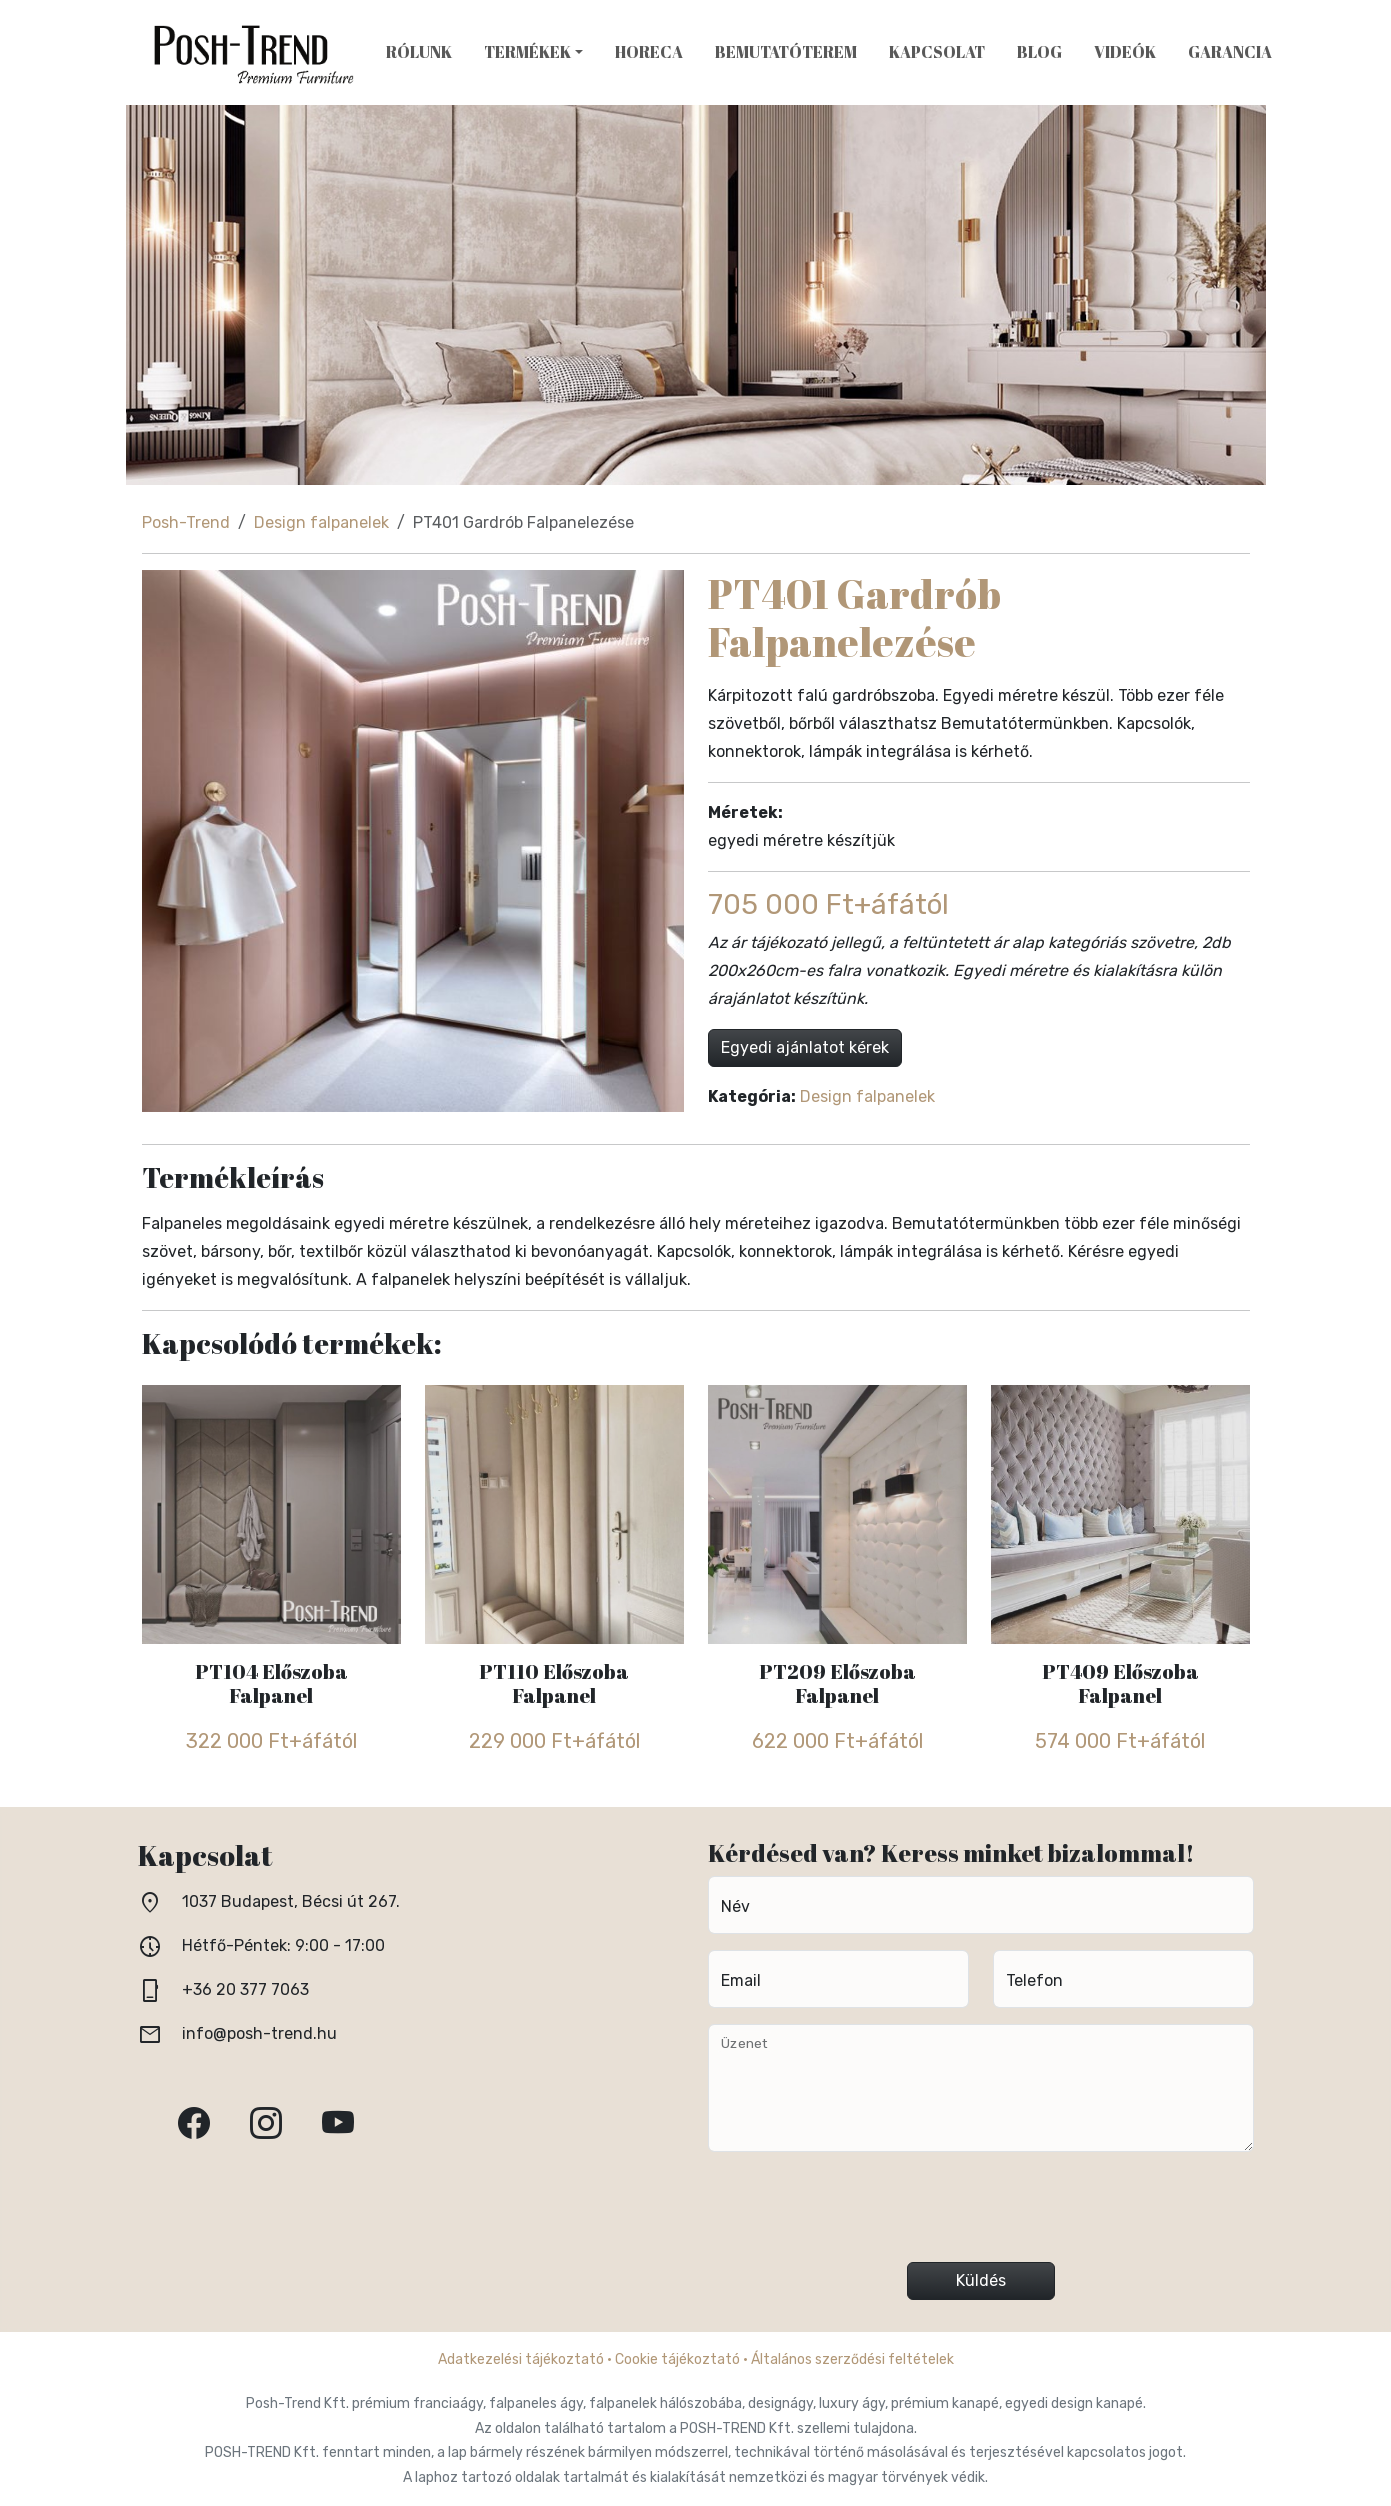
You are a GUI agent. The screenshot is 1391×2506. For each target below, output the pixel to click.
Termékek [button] (527, 52)
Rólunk (419, 52)
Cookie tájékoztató (677, 2359)
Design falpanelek (321, 522)
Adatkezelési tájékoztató (521, 2359)
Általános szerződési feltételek (852, 2359)
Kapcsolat (937, 52)
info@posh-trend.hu (259, 2033)
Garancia (1230, 52)
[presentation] (981, 2215)
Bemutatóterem (786, 52)
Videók (1125, 52)
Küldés (981, 2280)
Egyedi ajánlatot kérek (805, 1047)
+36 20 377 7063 (245, 1989)
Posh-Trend (186, 522)
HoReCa (649, 52)
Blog (1039, 52)
